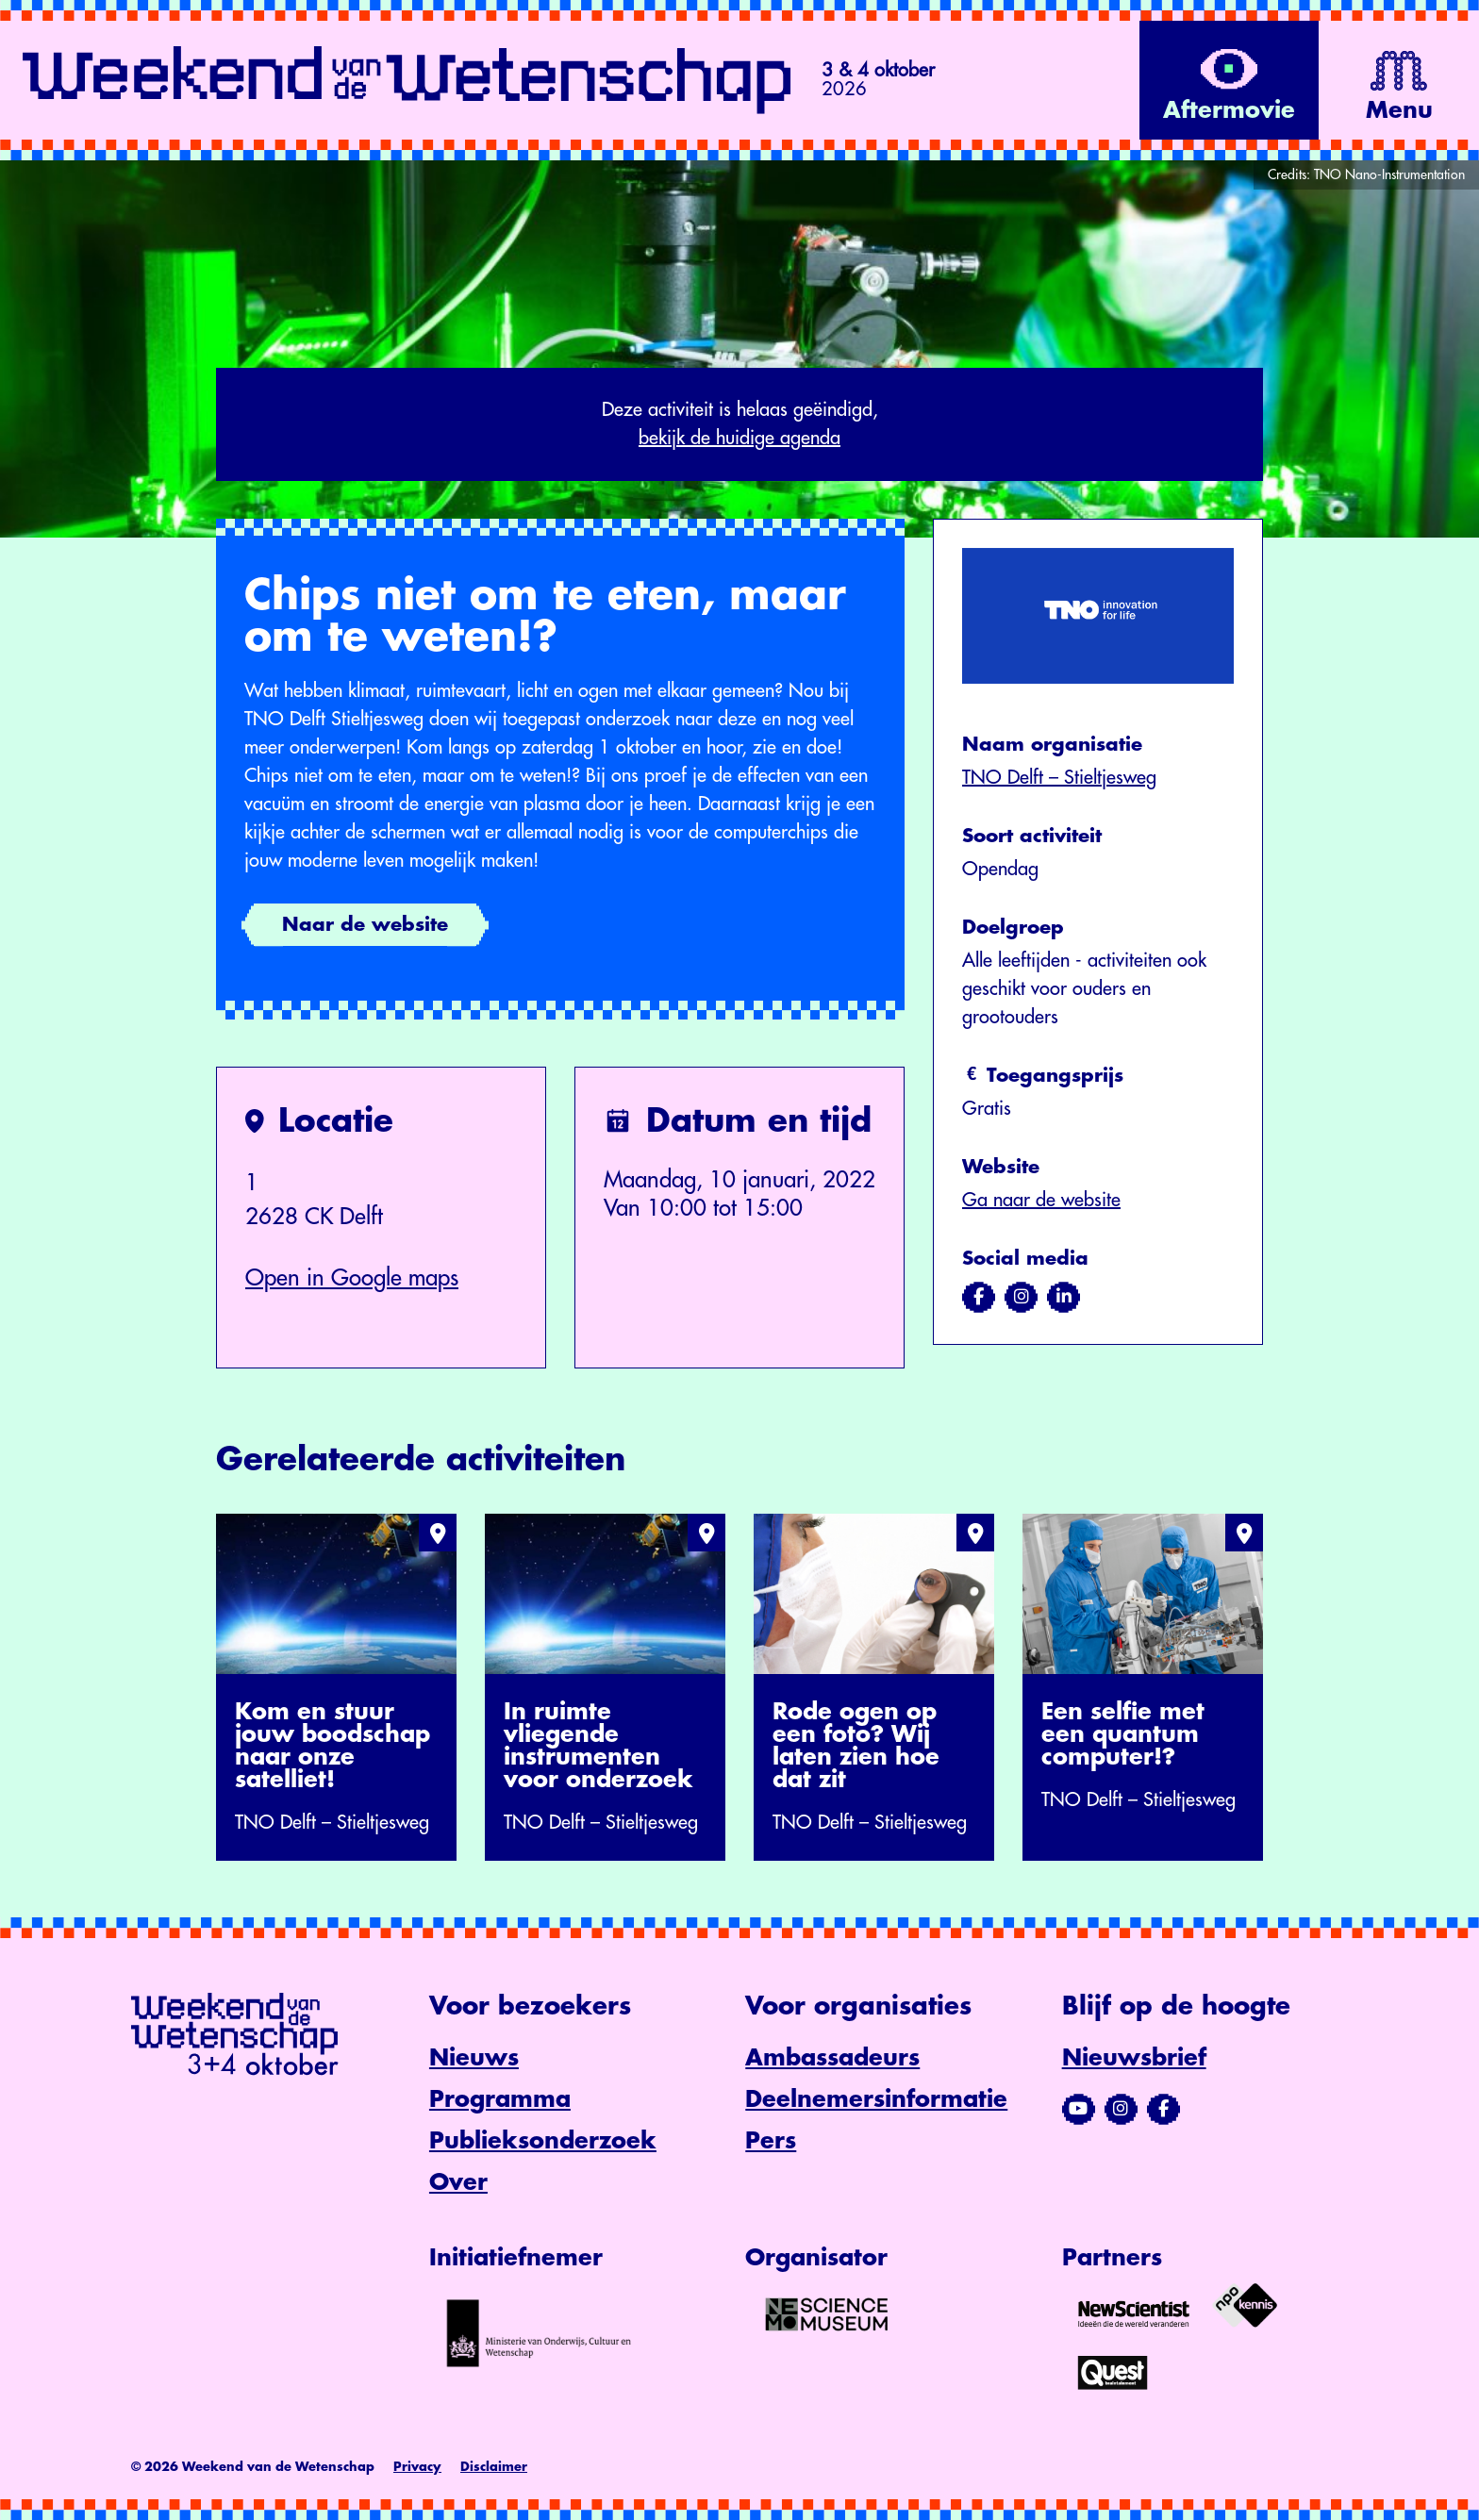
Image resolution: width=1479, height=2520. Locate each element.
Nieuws (474, 2058)
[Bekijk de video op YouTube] (1229, 80)
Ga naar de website (1041, 1200)
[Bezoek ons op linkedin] (1063, 1297)
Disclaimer (493, 2467)
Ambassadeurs (832, 2058)
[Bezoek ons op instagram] (1021, 1297)
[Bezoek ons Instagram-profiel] (1121, 2109)
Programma (500, 2099)
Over (458, 2182)
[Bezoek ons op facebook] (978, 1297)
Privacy (417, 2467)
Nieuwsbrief (1134, 2058)
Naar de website (365, 925)
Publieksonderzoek (542, 2141)
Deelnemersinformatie (876, 2099)
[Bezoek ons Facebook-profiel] (1163, 2109)
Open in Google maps (351, 1278)
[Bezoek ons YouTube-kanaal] (1078, 2109)
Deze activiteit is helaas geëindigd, (739, 426)
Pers (770, 2141)
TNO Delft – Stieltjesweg (1059, 778)
